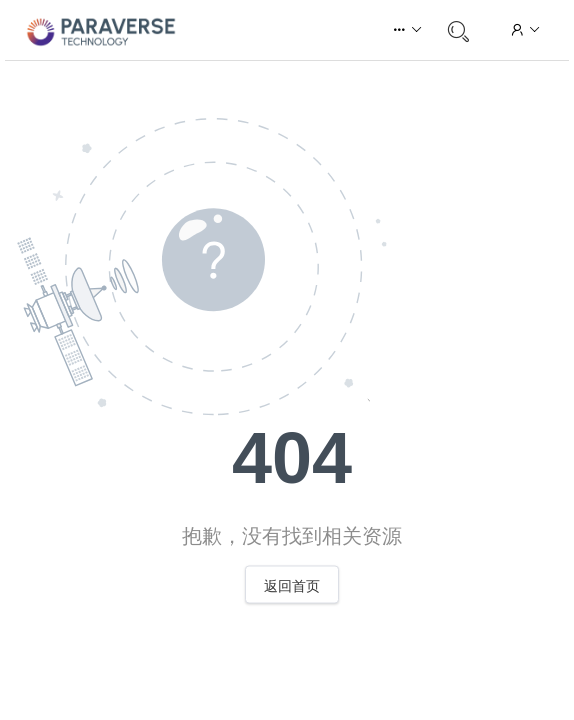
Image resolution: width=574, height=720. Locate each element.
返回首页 (292, 586)
